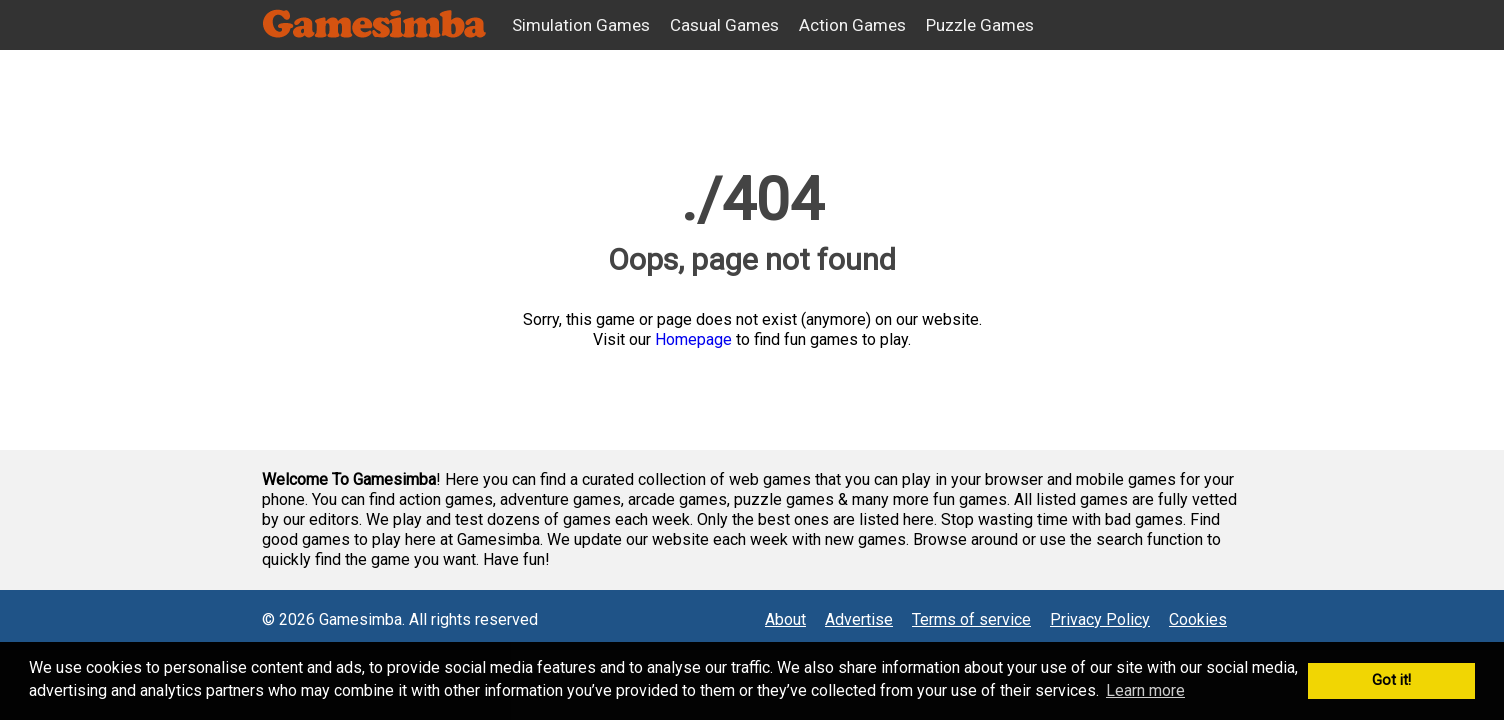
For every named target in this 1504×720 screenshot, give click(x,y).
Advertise (859, 619)
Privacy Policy (1100, 619)
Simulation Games (581, 25)
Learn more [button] (1145, 690)
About (785, 619)
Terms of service (971, 619)
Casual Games (724, 25)
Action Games (852, 25)
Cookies (1198, 619)
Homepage (693, 339)
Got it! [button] (1391, 680)
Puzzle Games (980, 25)
